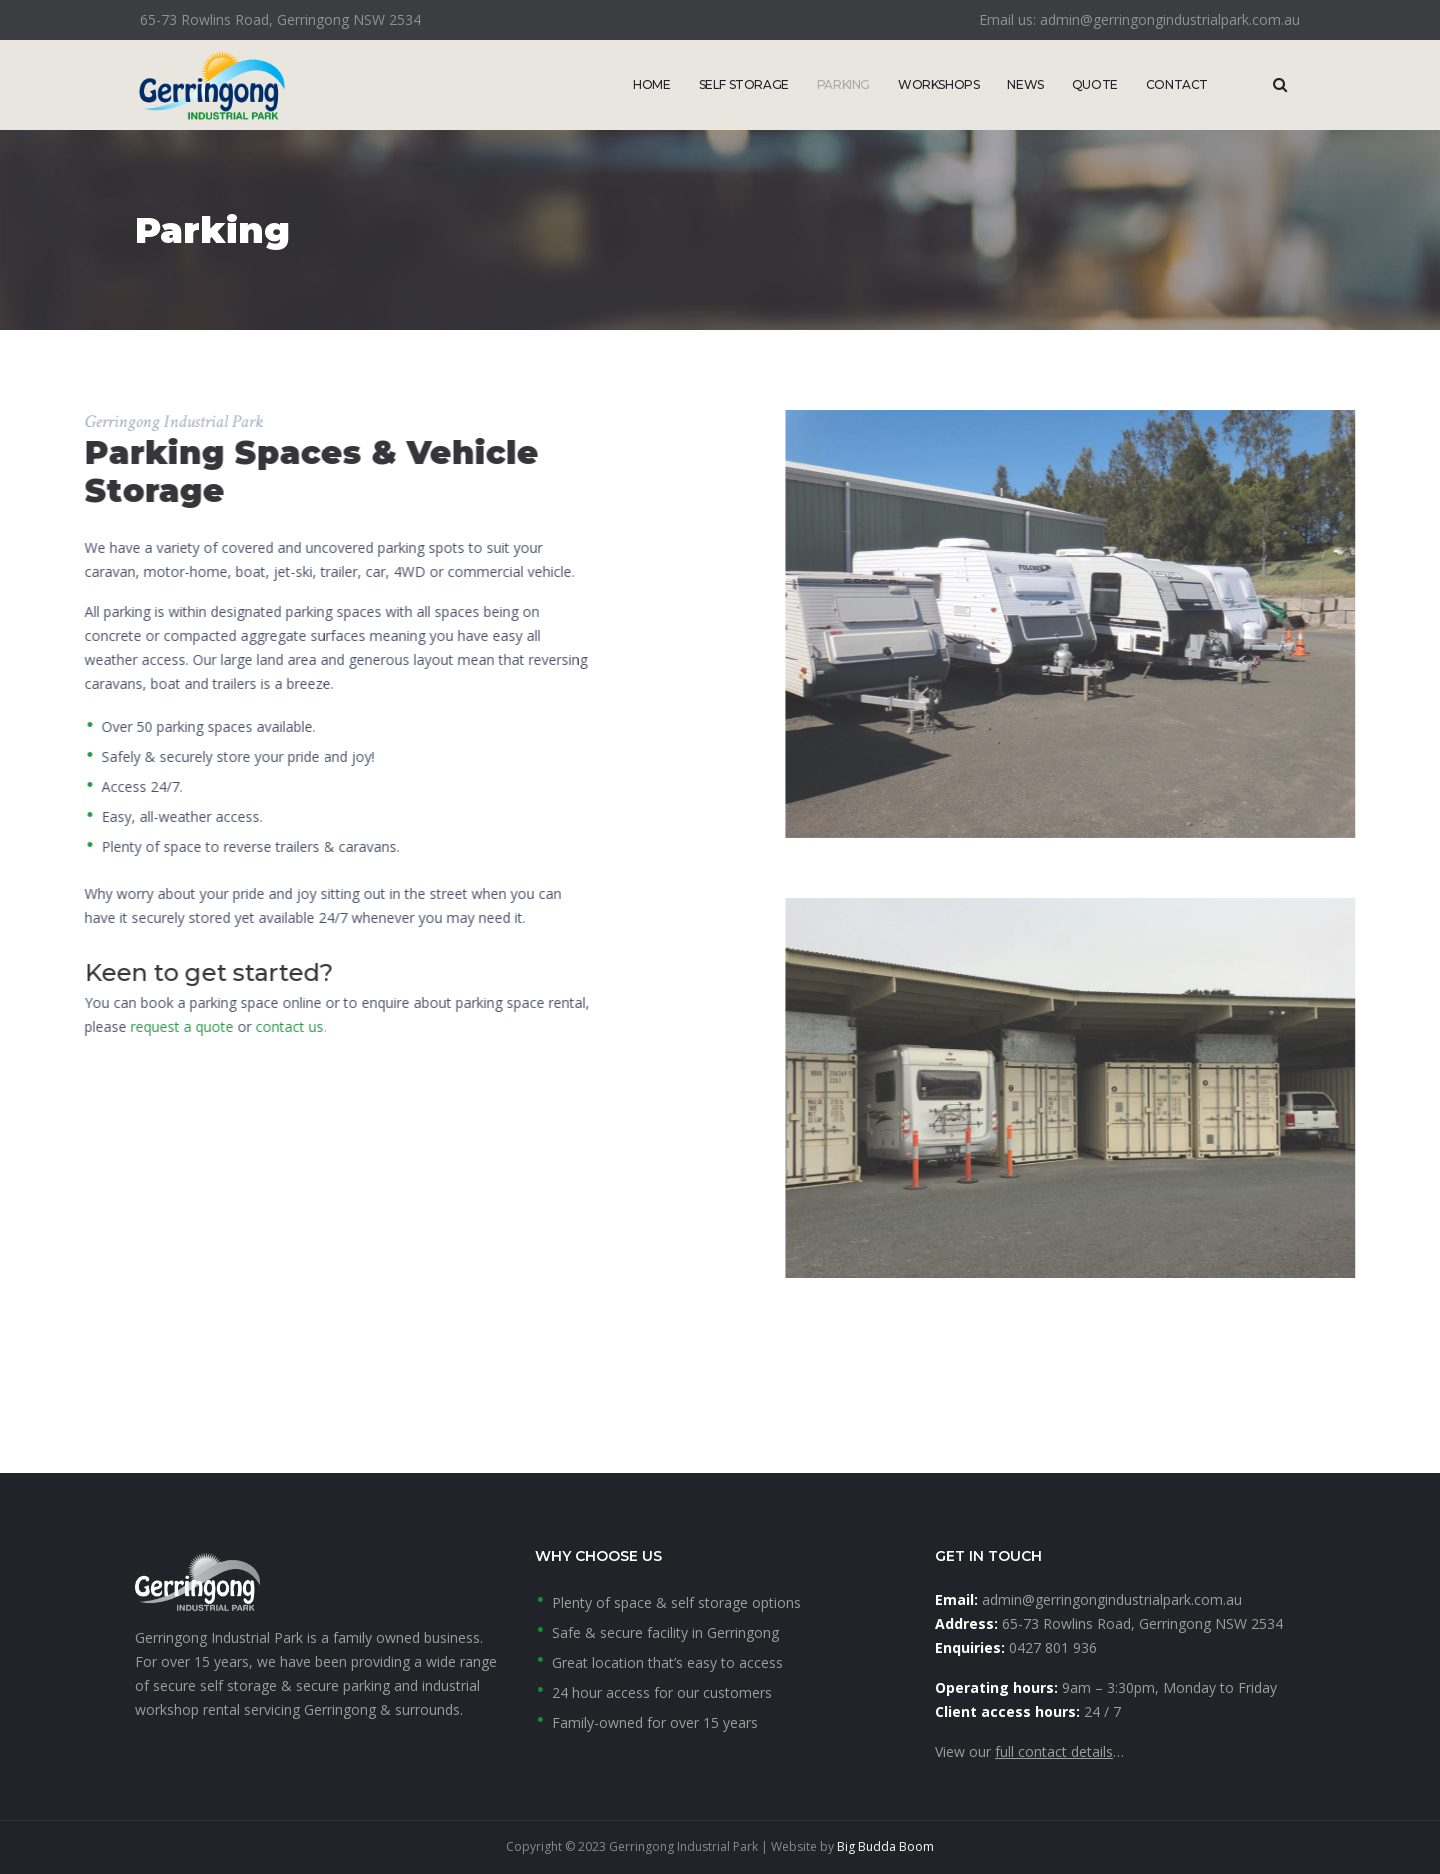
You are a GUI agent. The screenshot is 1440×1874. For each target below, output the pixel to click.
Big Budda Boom (885, 1846)
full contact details (1054, 1751)
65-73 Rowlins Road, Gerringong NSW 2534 (1142, 1623)
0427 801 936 (1053, 1647)
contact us (48, 1026)
